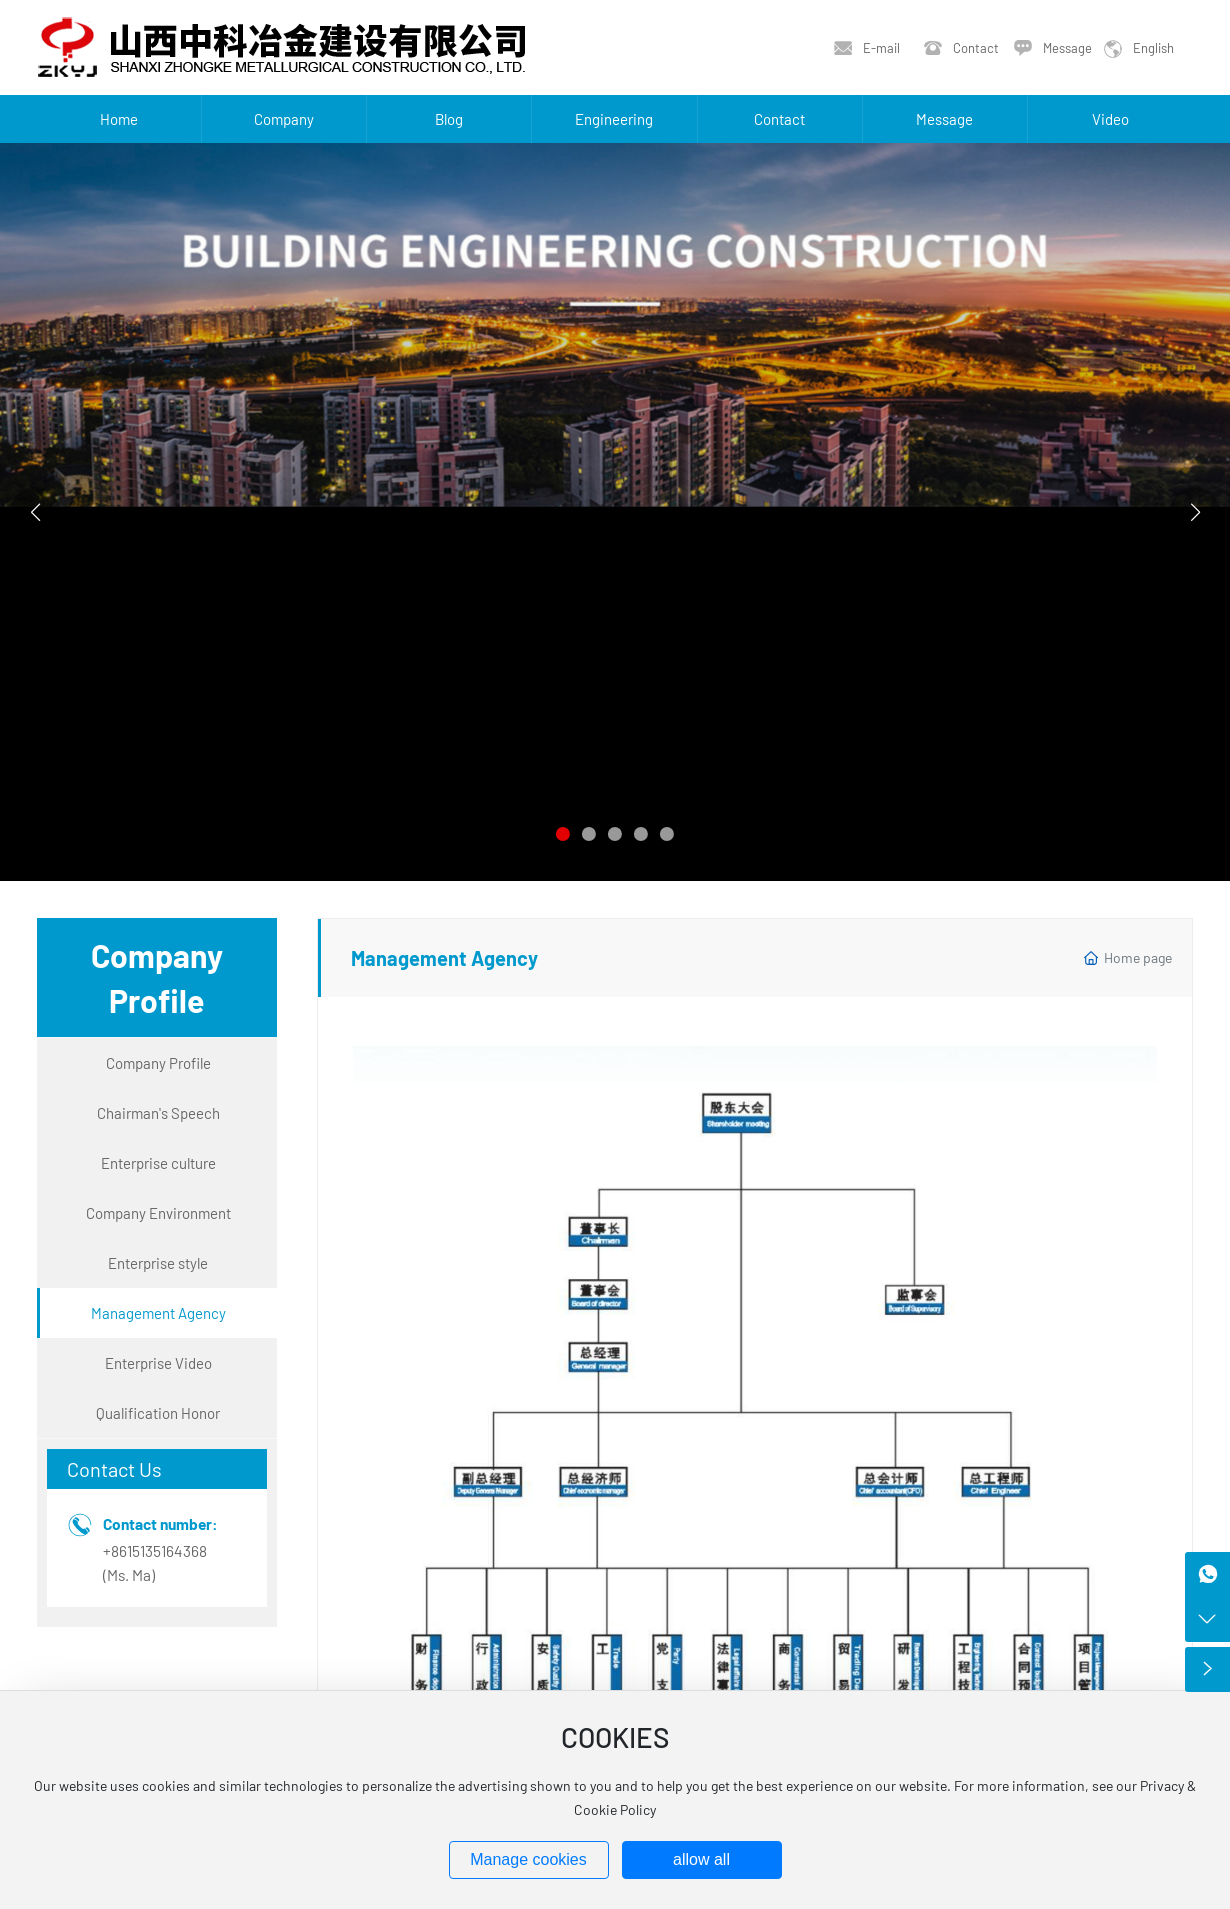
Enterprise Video (158, 1363)
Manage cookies (528, 1859)
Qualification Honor (158, 1413)
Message (1067, 48)
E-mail (881, 48)
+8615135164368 (155, 1551)
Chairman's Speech (158, 1113)
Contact (976, 48)
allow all (701, 1859)
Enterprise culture (158, 1163)
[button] (563, 834)
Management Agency (158, 1313)
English (1153, 48)
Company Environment (158, 1213)
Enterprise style (158, 1263)
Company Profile (158, 1063)
